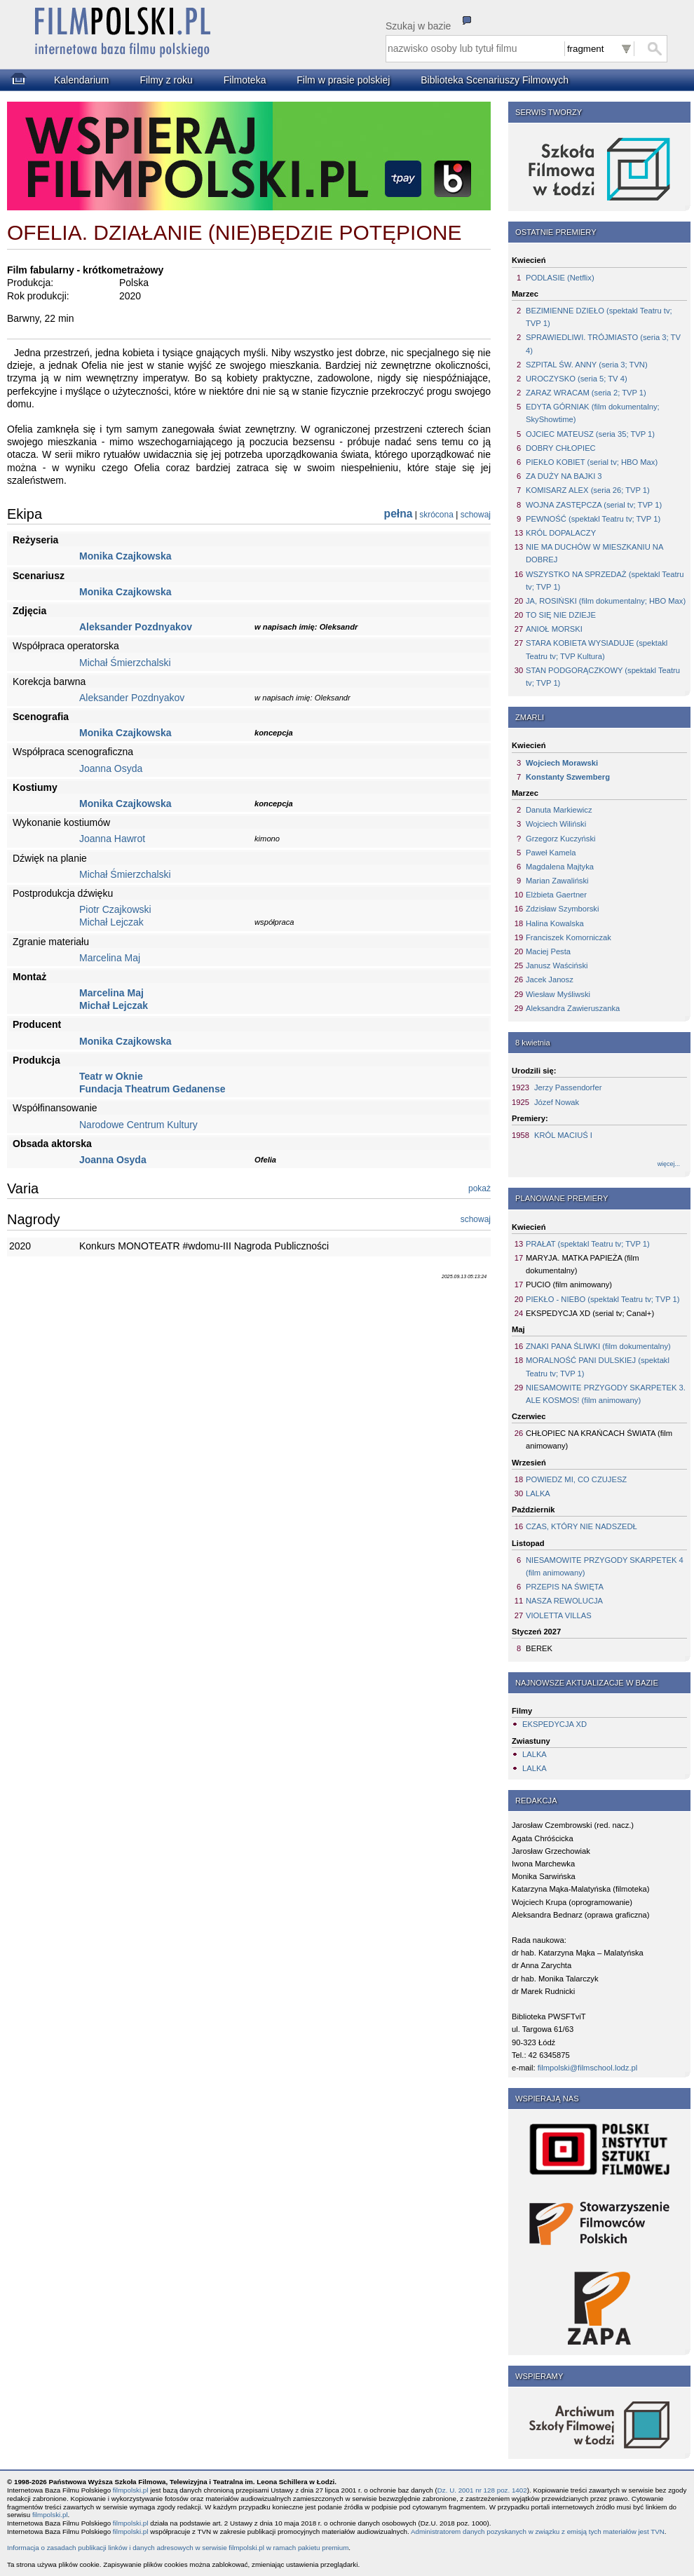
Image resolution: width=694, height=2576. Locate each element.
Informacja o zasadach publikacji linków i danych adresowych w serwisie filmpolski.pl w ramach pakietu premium (177, 2547)
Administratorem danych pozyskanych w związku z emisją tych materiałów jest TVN (538, 2531)
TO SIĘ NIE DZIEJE (561, 615)
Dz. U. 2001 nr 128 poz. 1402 (482, 2490)
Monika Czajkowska (125, 556)
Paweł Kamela (551, 852)
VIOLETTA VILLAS (559, 1615)
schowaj (476, 515)
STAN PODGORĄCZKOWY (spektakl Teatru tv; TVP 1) (603, 676)
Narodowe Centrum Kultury (138, 1124)
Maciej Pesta (548, 951)
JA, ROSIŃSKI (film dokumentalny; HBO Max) (606, 601)
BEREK (539, 1648)
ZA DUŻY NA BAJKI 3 (564, 476)
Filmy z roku (166, 80)
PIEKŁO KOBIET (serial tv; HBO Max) (592, 462)
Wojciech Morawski (562, 763)
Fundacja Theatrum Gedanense (152, 1088)
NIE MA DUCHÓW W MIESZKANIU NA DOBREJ (594, 553)
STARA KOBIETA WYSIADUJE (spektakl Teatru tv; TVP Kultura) (596, 649)
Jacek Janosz (549, 979)
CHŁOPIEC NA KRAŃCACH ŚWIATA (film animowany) (599, 1439)
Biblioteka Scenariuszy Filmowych (495, 80)
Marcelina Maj (109, 957)
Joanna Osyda (110, 768)
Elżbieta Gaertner (556, 894)
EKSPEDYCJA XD (554, 1724)
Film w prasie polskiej (343, 80)
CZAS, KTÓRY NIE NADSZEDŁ (581, 1526)
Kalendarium (81, 80)
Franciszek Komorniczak (568, 937)
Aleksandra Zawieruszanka (573, 1008)
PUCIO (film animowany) (569, 1284)
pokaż (479, 1188)
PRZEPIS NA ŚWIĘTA (565, 1586)
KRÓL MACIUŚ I (563, 1135)
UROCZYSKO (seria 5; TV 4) (576, 378)
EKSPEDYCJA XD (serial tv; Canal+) (590, 1313)
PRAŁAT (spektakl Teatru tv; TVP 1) (588, 1244)
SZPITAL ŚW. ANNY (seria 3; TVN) (587, 364)
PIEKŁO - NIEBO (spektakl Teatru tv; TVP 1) (602, 1299)
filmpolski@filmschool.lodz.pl (588, 2067)
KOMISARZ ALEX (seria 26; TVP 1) (588, 490)
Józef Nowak (556, 1102)
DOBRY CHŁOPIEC (561, 448)
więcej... (669, 1163)
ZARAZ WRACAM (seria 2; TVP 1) (586, 392)
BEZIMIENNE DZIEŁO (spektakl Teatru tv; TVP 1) (599, 316)
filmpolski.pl (131, 2490)
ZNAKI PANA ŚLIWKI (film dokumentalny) (598, 1346)
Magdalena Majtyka (560, 866)
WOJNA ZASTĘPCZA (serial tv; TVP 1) (594, 505)
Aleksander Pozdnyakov (135, 626)
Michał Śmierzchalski (125, 662)
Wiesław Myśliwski (558, 994)
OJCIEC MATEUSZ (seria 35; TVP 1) (590, 434)
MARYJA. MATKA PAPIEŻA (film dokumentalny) (582, 1264)
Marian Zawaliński (557, 880)
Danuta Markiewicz (559, 810)
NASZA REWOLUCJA (564, 1601)
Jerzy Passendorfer (567, 1087)
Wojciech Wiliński (556, 824)
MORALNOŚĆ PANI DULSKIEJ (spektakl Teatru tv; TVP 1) (597, 1366)
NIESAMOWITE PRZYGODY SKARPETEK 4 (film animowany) (604, 1566)
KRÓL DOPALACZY (561, 533)
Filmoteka (245, 80)
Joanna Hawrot (112, 838)
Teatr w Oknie (111, 1076)
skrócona (436, 515)
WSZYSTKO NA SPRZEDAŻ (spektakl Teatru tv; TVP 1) (604, 580)
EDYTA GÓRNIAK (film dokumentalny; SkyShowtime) (593, 412)
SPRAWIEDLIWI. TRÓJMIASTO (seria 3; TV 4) (603, 343)
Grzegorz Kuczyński (560, 838)
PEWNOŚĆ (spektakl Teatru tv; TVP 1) (593, 519)
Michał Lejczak (111, 922)
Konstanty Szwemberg (568, 777)
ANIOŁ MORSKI (554, 629)
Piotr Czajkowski (115, 909)
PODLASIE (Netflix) (560, 277)
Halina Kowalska (555, 923)
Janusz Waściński (557, 965)
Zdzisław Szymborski (562, 908)
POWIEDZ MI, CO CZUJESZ (576, 1479)
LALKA (538, 1493)
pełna (398, 514)
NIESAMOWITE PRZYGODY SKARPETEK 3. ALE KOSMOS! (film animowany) (606, 1393)
